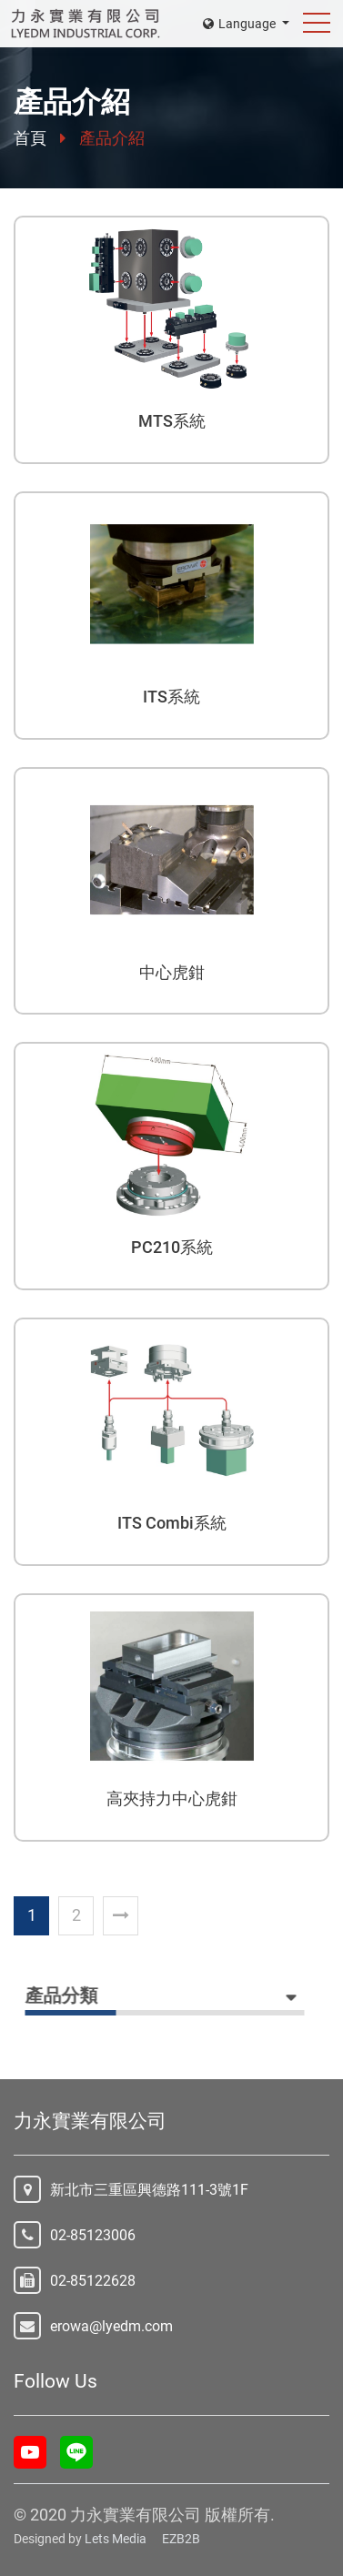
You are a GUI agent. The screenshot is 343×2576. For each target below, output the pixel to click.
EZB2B (181, 2538)
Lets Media (115, 2538)
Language (240, 23)
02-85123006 (93, 2235)
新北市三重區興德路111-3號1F (149, 2189)
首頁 (30, 137)
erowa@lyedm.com (111, 2326)
